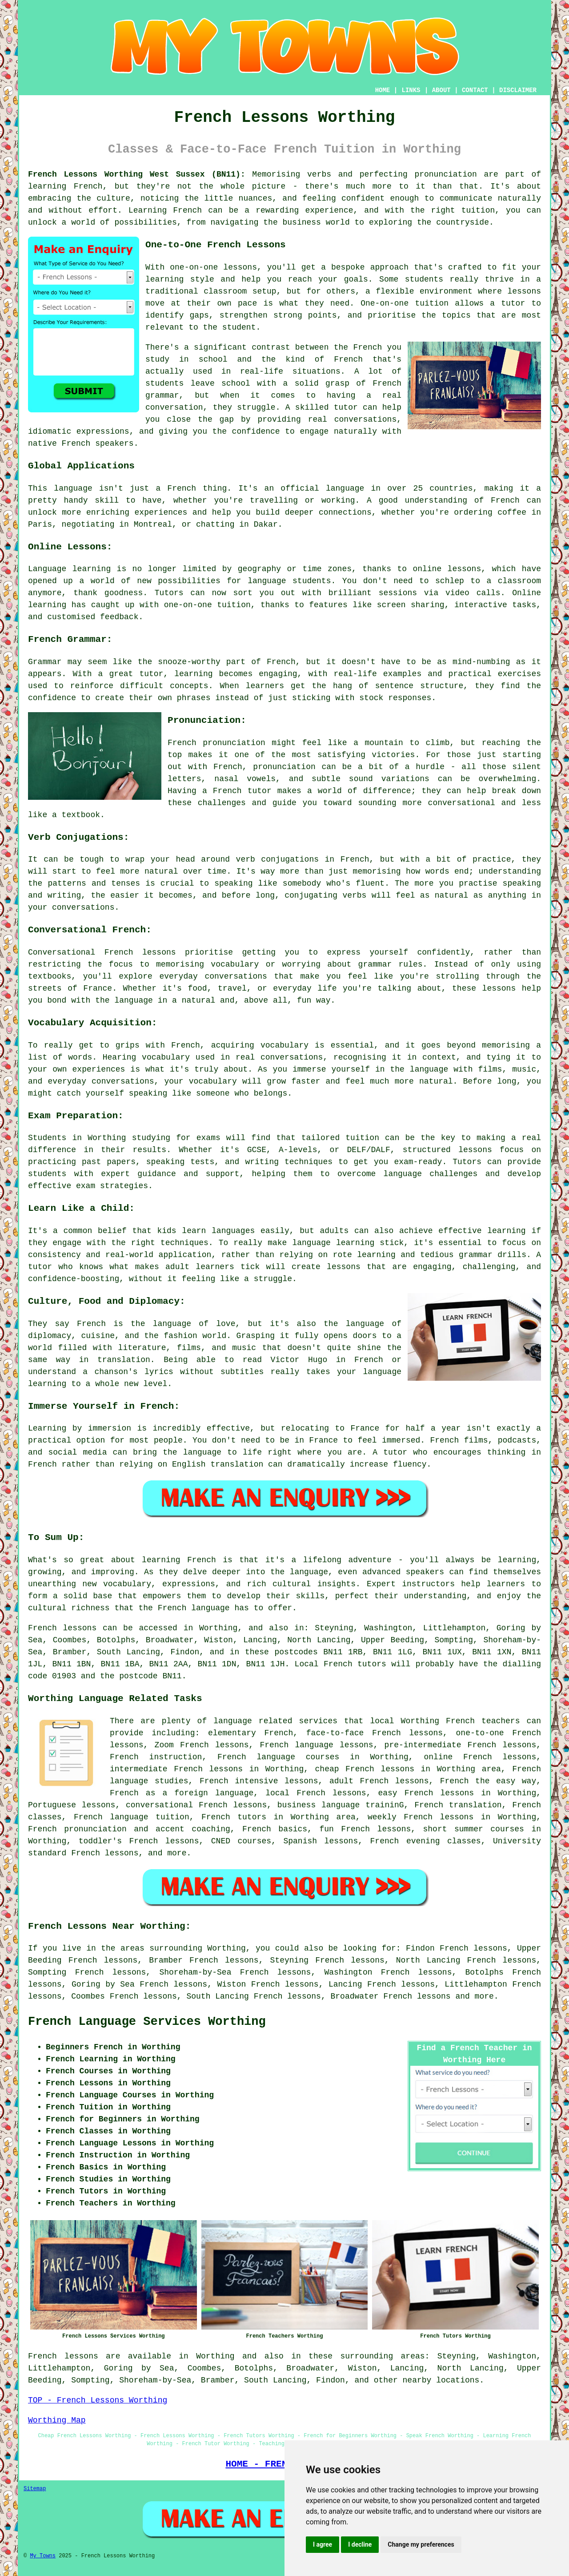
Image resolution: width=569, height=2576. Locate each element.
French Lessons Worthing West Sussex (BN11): (136, 174)
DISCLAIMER (518, 90)
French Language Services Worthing (147, 2021)
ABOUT (441, 90)
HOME (382, 90)
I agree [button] (322, 2544)
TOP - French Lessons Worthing (97, 2400)
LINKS (410, 90)
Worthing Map (57, 2420)
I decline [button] (360, 2544)
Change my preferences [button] (421, 2544)
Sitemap (35, 2489)
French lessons (416, 1996)
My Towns (43, 2556)
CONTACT (475, 90)
